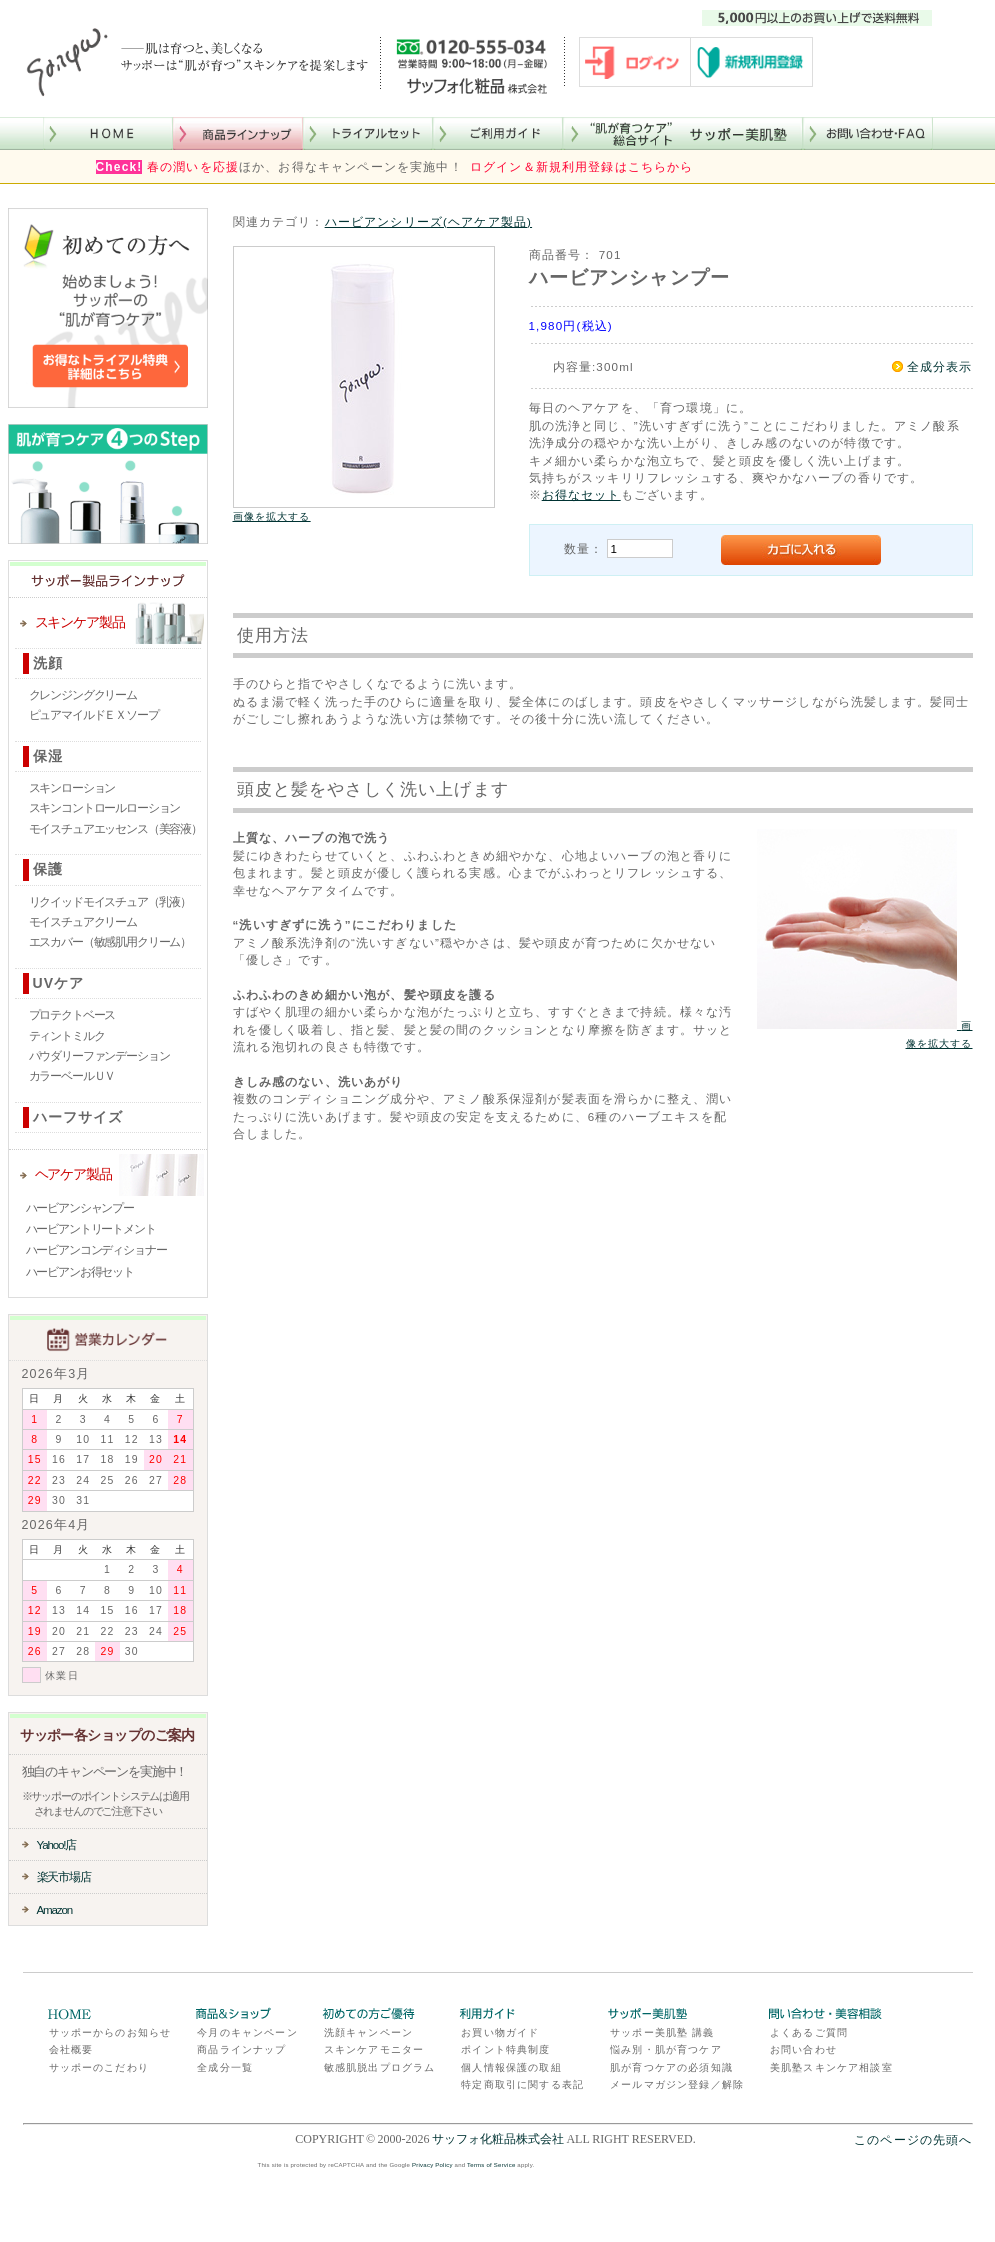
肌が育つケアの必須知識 (671, 2067)
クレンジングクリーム (83, 695)
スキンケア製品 (80, 622)
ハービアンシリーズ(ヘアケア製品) (428, 221)
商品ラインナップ (241, 2049)
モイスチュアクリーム (83, 922)
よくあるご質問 (809, 2032)
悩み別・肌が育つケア (666, 2049)
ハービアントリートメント (91, 1229)
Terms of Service (491, 2165)
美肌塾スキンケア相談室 (831, 2067)
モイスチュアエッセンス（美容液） (115, 829)
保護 (48, 869)
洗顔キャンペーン (368, 2032)
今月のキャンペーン (247, 2032)
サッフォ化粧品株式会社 (498, 2139)
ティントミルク (67, 1036)
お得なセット (581, 494)
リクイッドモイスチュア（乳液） (110, 902)
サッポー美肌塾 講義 (662, 2032)
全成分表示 (940, 366)
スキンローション (72, 788)
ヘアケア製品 (73, 1174)
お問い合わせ (803, 2049)
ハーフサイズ (78, 1117)
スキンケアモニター (374, 2049)
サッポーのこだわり (99, 2067)
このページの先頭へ (913, 2139)
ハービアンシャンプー (80, 1208)
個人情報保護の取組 (511, 2067)
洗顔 (48, 663)
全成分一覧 (225, 2067)
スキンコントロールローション (105, 808)
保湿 (48, 756)
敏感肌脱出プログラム (380, 2067)
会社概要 (71, 2049)
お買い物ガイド (500, 2032)
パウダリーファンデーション (99, 1056)
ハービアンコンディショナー (96, 1250)
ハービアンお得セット (80, 1272)
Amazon (55, 1909)
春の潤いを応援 (193, 167)
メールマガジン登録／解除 (677, 2084)
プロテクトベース (72, 1015)
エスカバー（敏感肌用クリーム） (110, 942)
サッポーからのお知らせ (110, 2032)
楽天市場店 (64, 1876)
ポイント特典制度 (505, 2049)
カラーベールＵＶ (72, 1076)
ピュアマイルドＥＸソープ (94, 715)
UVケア (59, 983)
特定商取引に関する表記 (522, 2084)
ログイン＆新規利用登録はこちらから (582, 167)
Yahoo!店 (57, 1844)
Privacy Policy (432, 2165)
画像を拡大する (272, 516)
